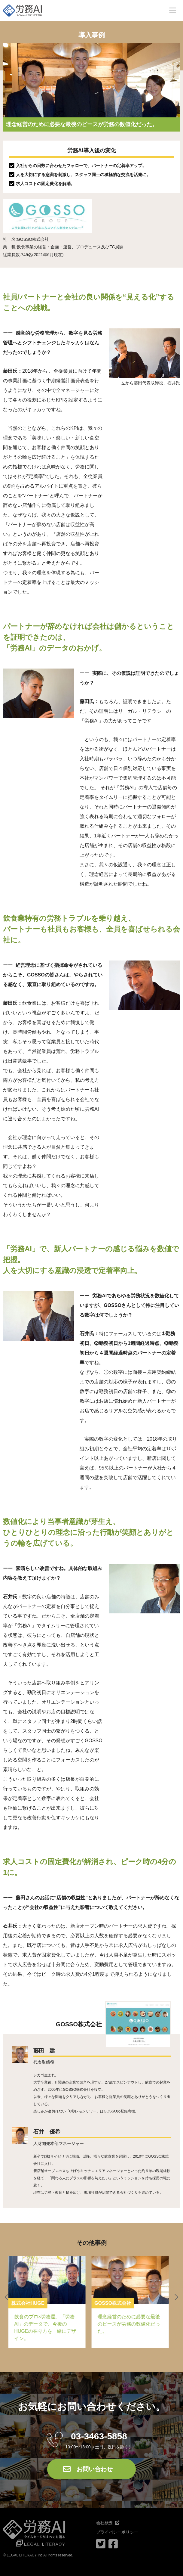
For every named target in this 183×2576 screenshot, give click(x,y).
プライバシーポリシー (117, 2532)
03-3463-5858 (99, 2436)
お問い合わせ (95, 2469)
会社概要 (104, 2523)
